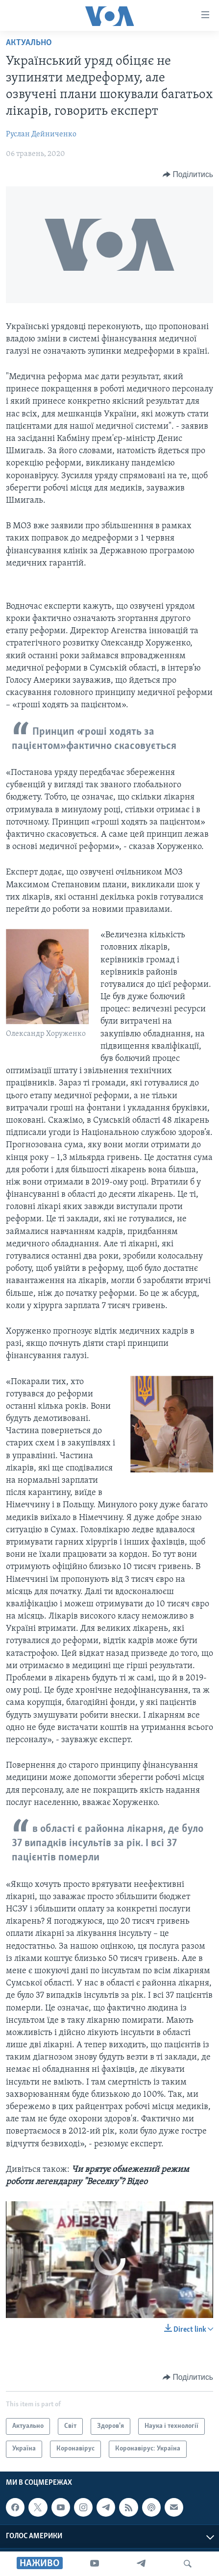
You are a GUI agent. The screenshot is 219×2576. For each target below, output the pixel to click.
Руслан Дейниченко (41, 134)
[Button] (188, 174)
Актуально (29, 43)
